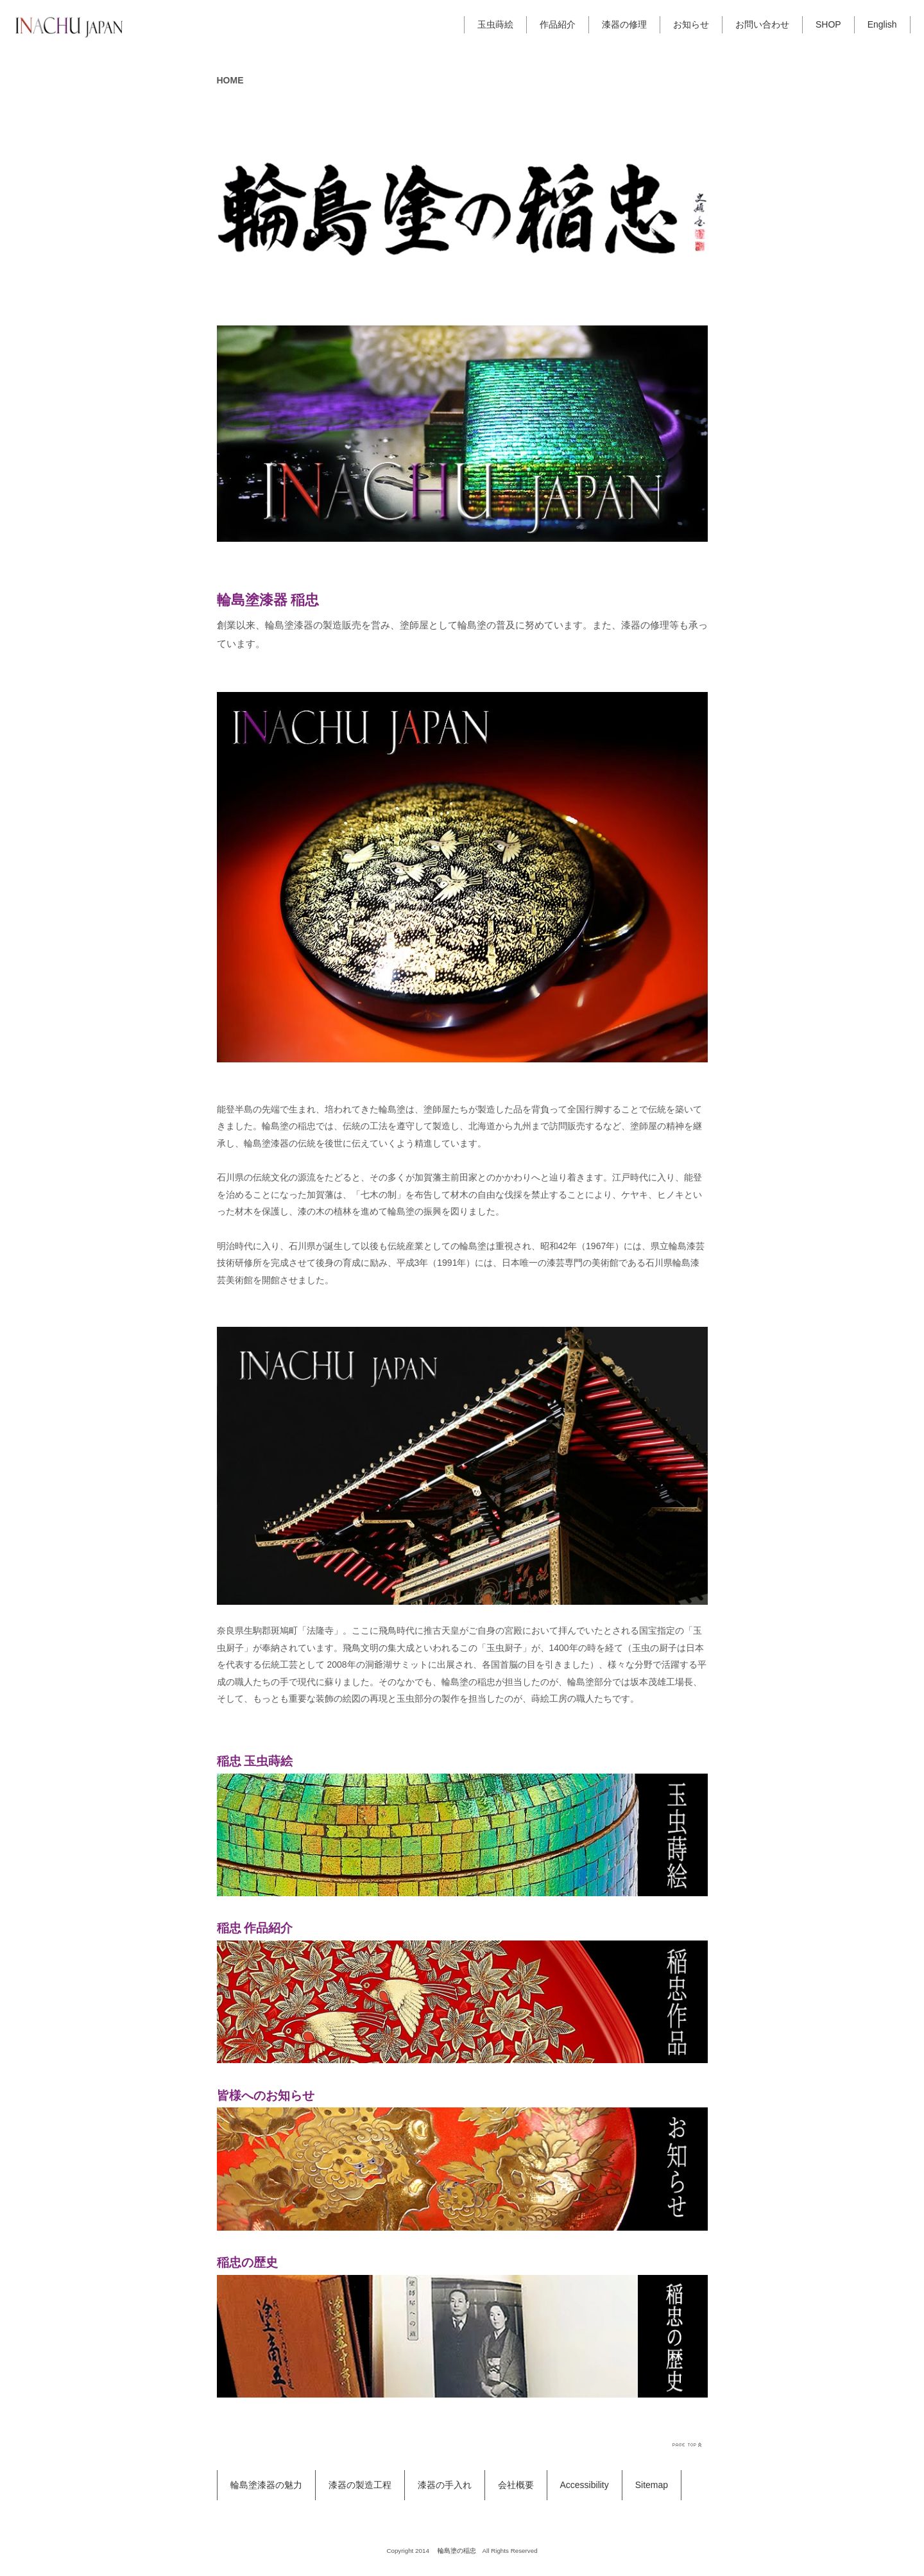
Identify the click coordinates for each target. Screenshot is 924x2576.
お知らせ (691, 24)
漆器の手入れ (445, 2485)
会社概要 (516, 2485)
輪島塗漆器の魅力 (266, 2485)
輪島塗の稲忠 (457, 2550)
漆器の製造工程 (360, 2485)
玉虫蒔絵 (495, 24)
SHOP (828, 24)
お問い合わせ (762, 24)
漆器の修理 (624, 24)
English (882, 24)
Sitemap (651, 2485)
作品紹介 (558, 24)
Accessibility (584, 2485)
